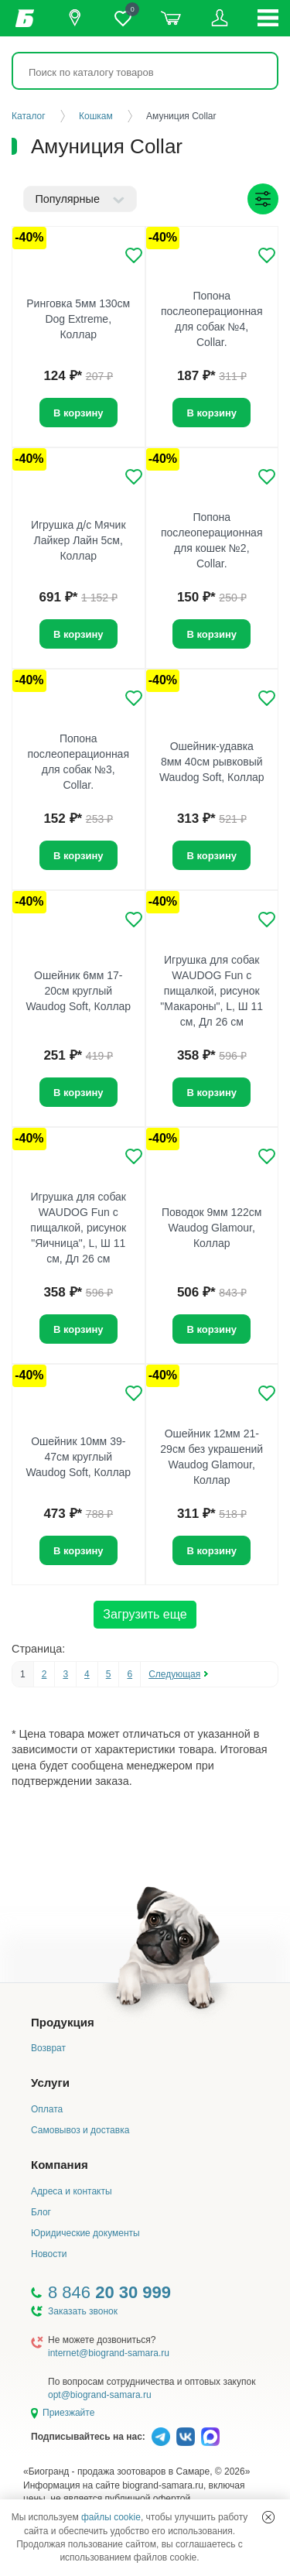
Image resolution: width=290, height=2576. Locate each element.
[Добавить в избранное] (134, 255)
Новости (49, 2254)
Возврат (48, 2048)
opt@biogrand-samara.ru (100, 2394)
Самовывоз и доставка (80, 2130)
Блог (41, 2212)
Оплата (47, 2109)
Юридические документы (85, 2233)
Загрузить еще (144, 1614)
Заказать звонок (83, 2311)
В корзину (211, 413)
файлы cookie (111, 2517)
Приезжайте (68, 2412)
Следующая (174, 1674)
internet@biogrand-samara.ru (108, 2353)
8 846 (109, 2292)
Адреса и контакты (71, 2191)
